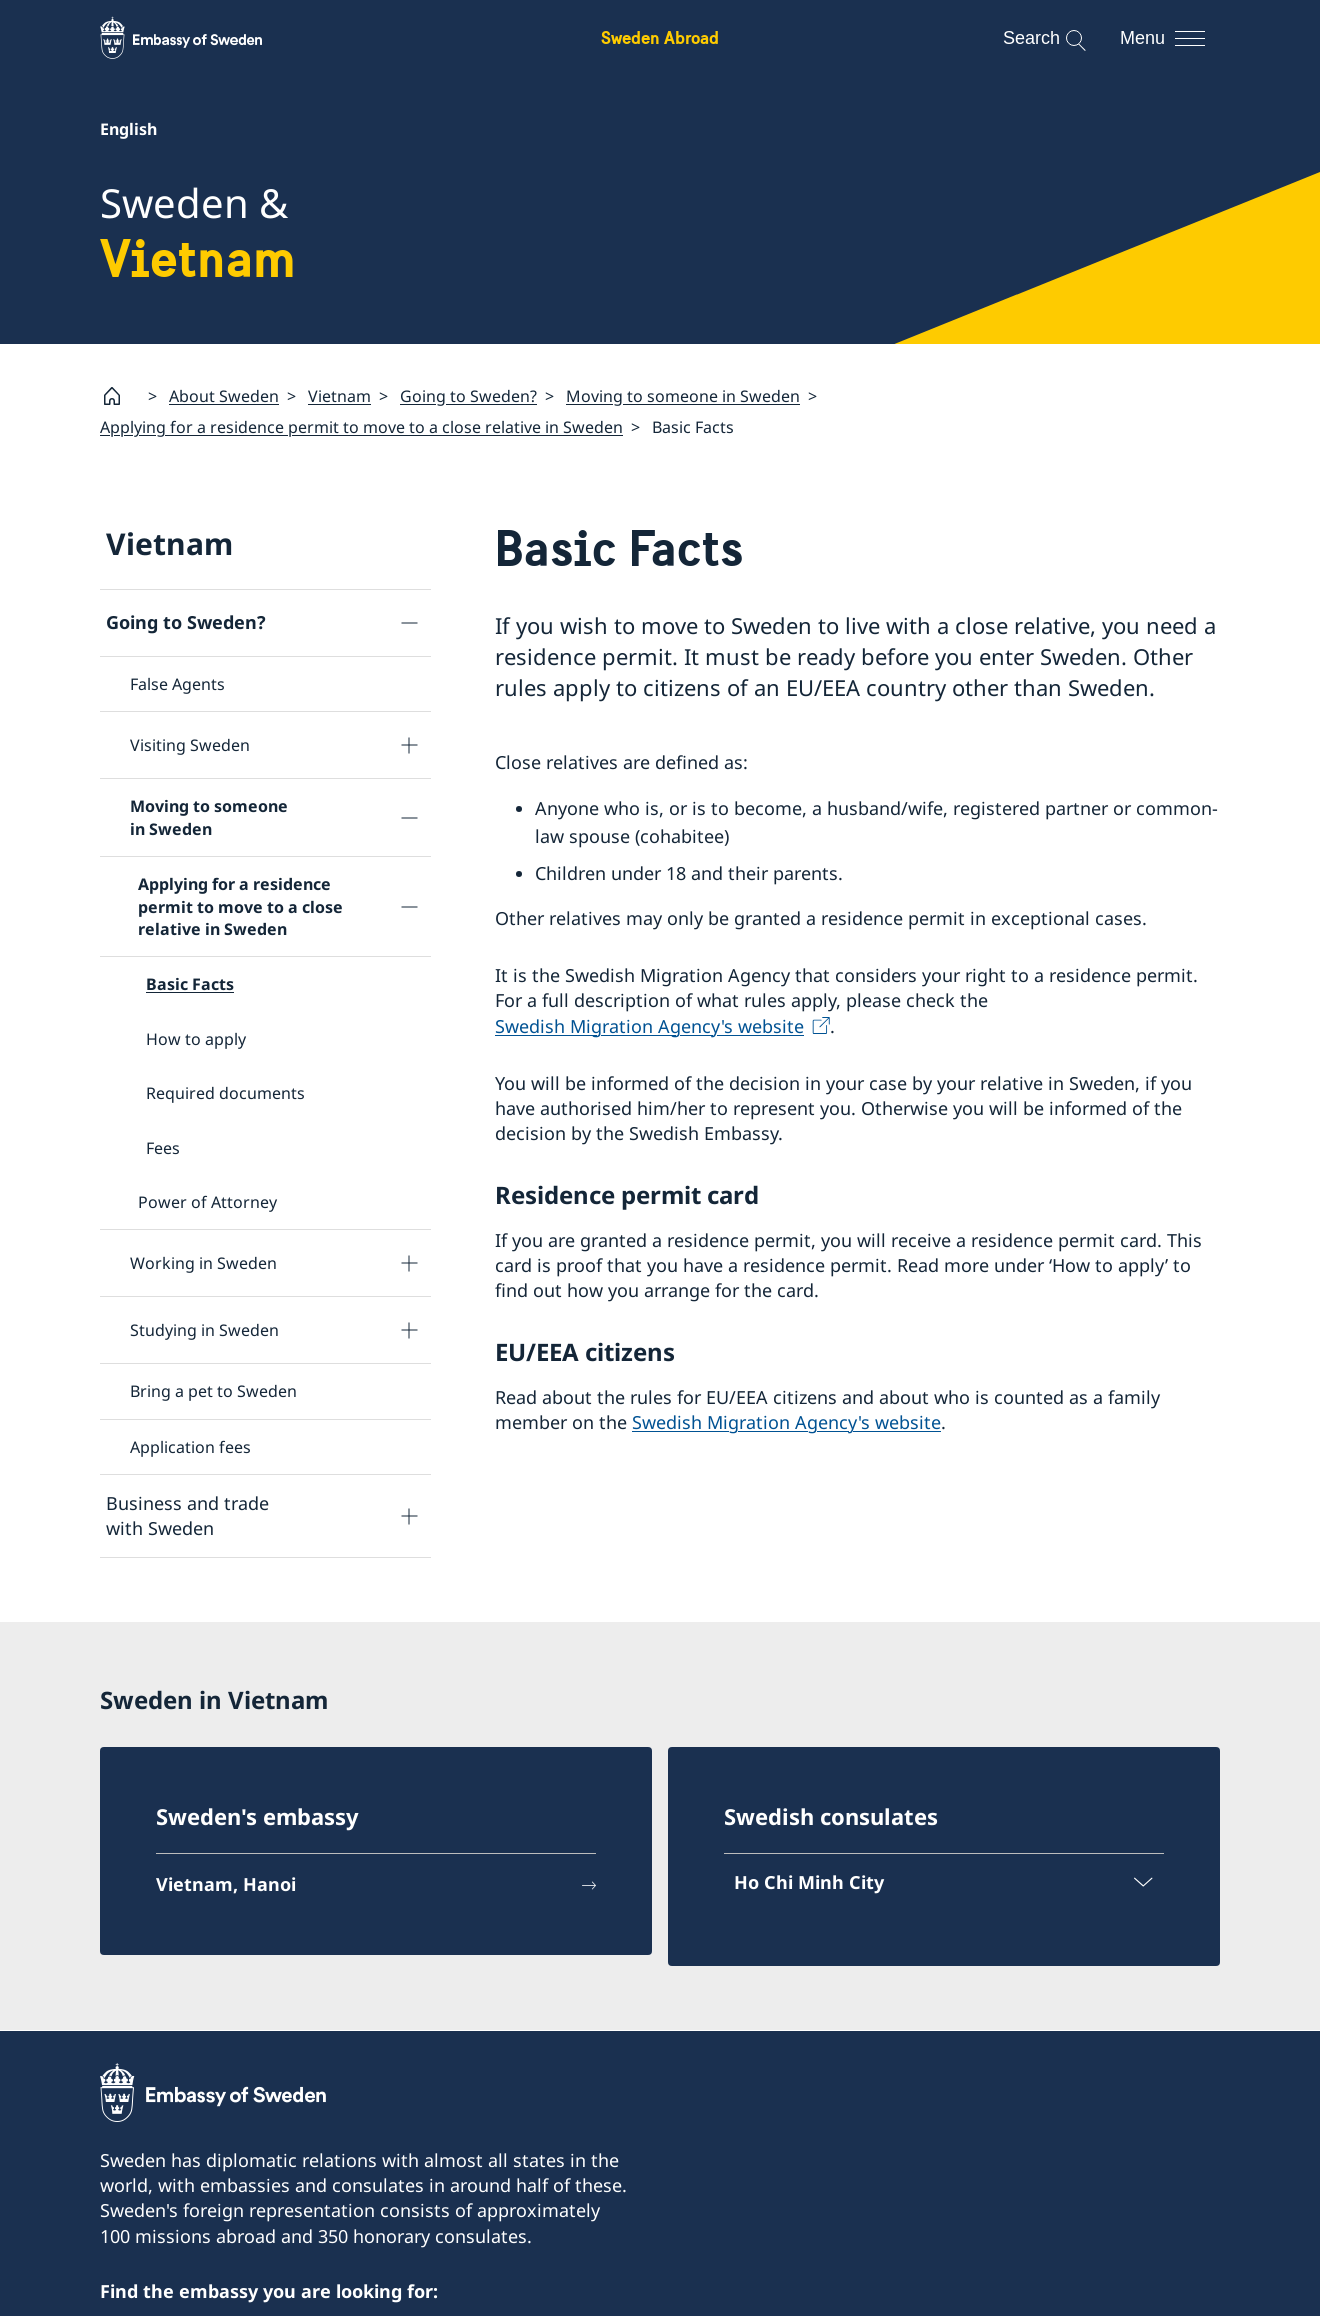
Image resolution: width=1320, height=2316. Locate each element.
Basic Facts (190, 984)
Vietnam (339, 395)
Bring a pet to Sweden (213, 1391)
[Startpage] (120, 396)
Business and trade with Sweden (187, 1515)
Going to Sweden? (468, 395)
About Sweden (224, 395)
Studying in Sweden (204, 1330)
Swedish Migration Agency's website (649, 1026)
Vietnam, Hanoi (226, 1885)
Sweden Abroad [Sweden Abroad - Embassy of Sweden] (660, 37)
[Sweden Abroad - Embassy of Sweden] (200, 38)
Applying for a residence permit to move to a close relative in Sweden (361, 427)
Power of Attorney (207, 1202)
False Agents (177, 684)
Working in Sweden (203, 1263)
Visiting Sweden (190, 745)
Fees (163, 1148)
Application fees (190, 1447)
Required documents (225, 1093)
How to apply (196, 1039)
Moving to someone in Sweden (683, 395)
